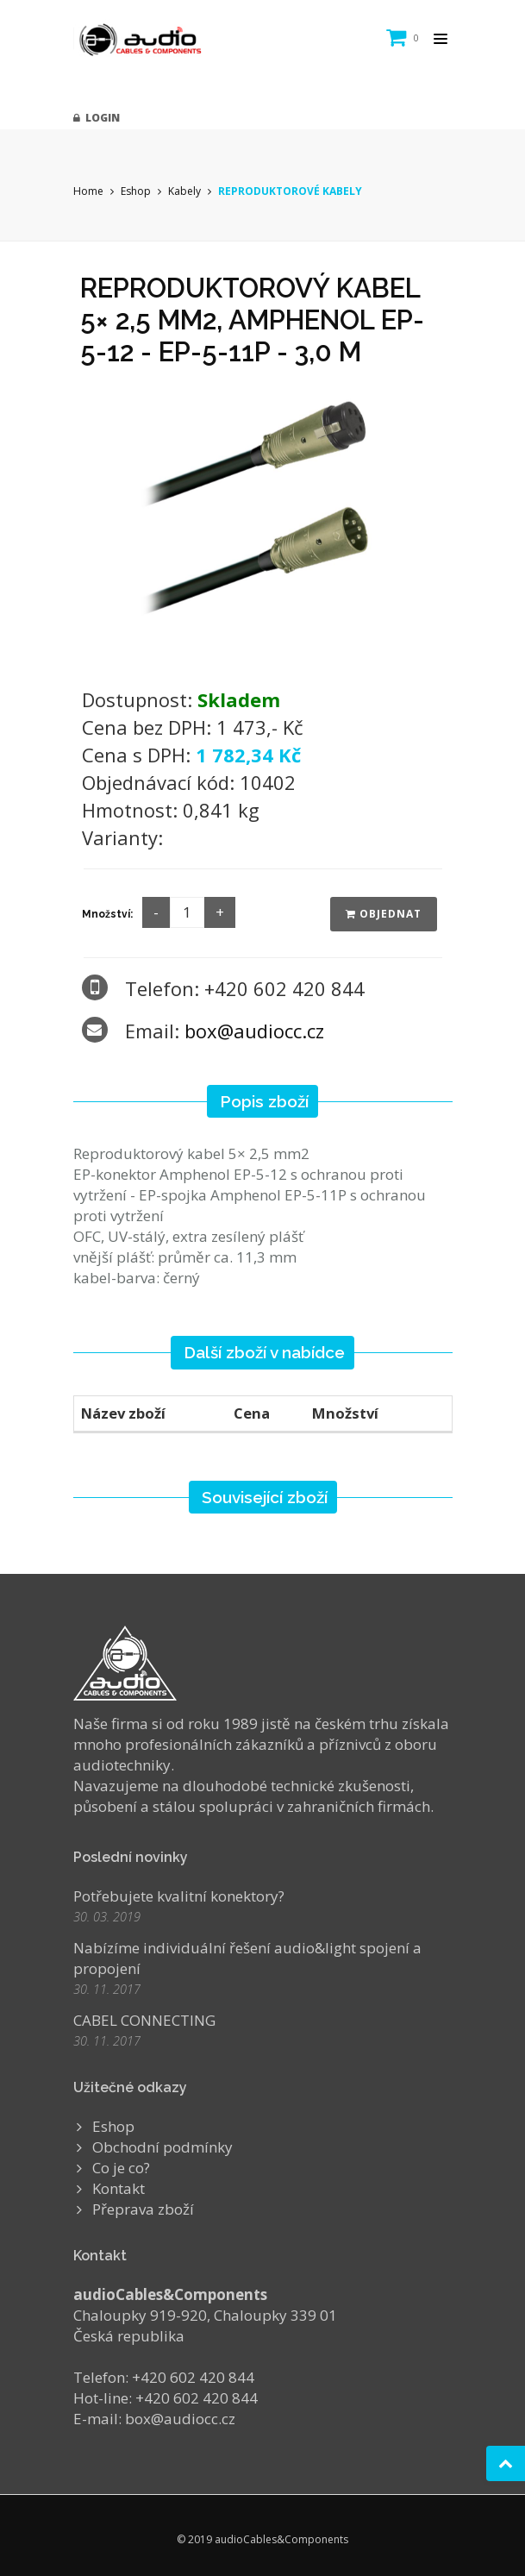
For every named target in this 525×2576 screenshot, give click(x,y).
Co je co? (121, 2168)
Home (88, 191)
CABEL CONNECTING (144, 2020)
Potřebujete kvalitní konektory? (178, 1896)
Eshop (136, 191)
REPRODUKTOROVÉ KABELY (290, 191)
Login (96, 117)
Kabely (184, 191)
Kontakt (118, 2188)
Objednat (384, 913)
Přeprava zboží (143, 2209)
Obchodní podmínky (162, 2147)
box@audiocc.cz (254, 1031)
